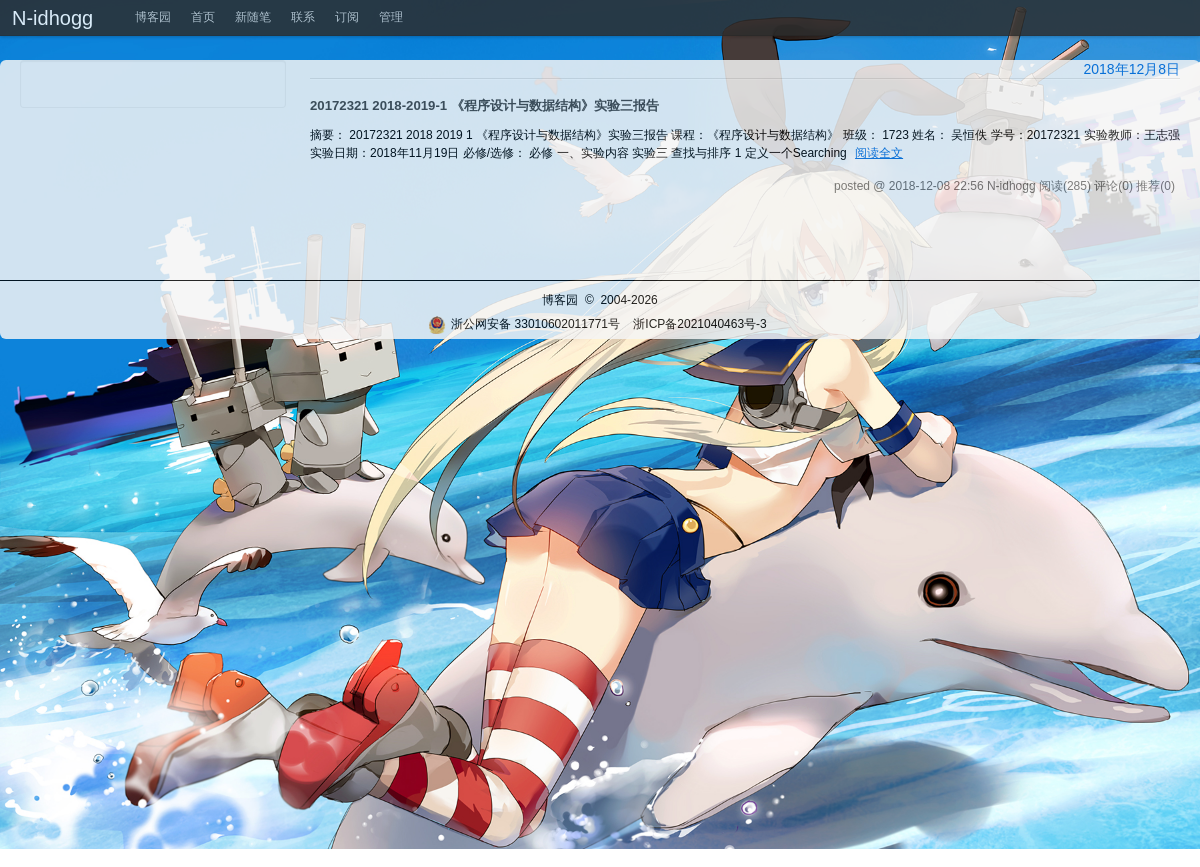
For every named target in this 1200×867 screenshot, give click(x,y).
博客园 (153, 17)
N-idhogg (52, 18)
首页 (203, 17)
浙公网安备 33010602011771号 (524, 324)
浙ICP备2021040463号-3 (699, 324)
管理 (391, 17)
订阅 (347, 17)
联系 (303, 17)
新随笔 (253, 17)
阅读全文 (879, 153)
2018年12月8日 (1131, 69)
